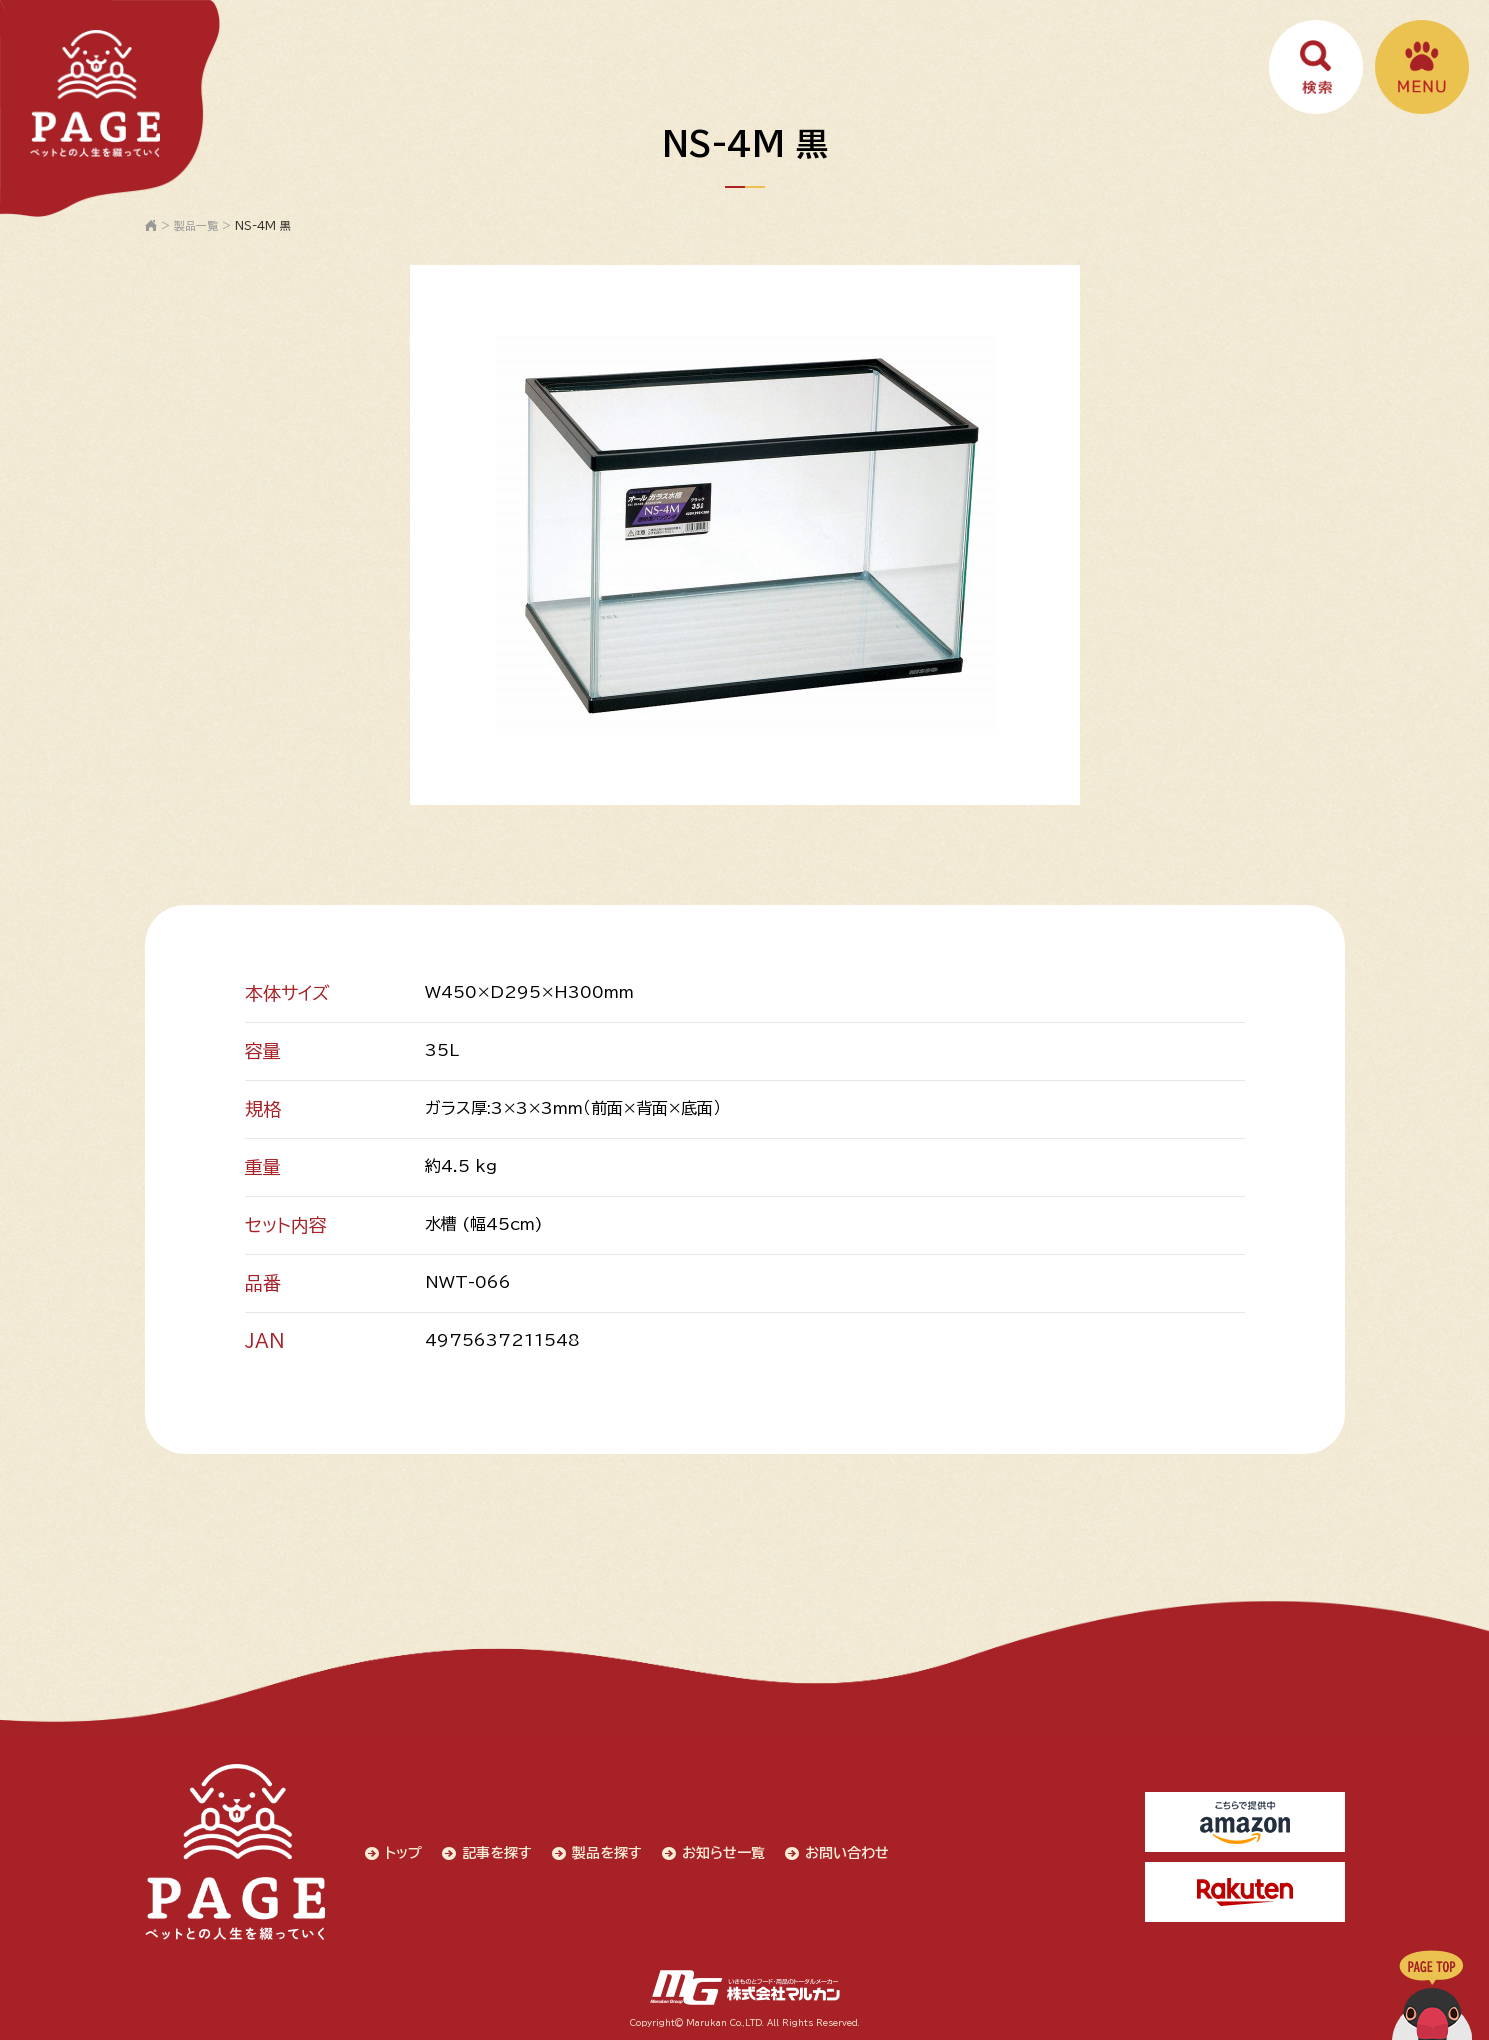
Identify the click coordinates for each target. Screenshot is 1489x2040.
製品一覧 (196, 225)
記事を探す (497, 1853)
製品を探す (607, 1853)
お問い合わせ (847, 1853)
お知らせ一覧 (723, 1853)
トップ (403, 1853)
